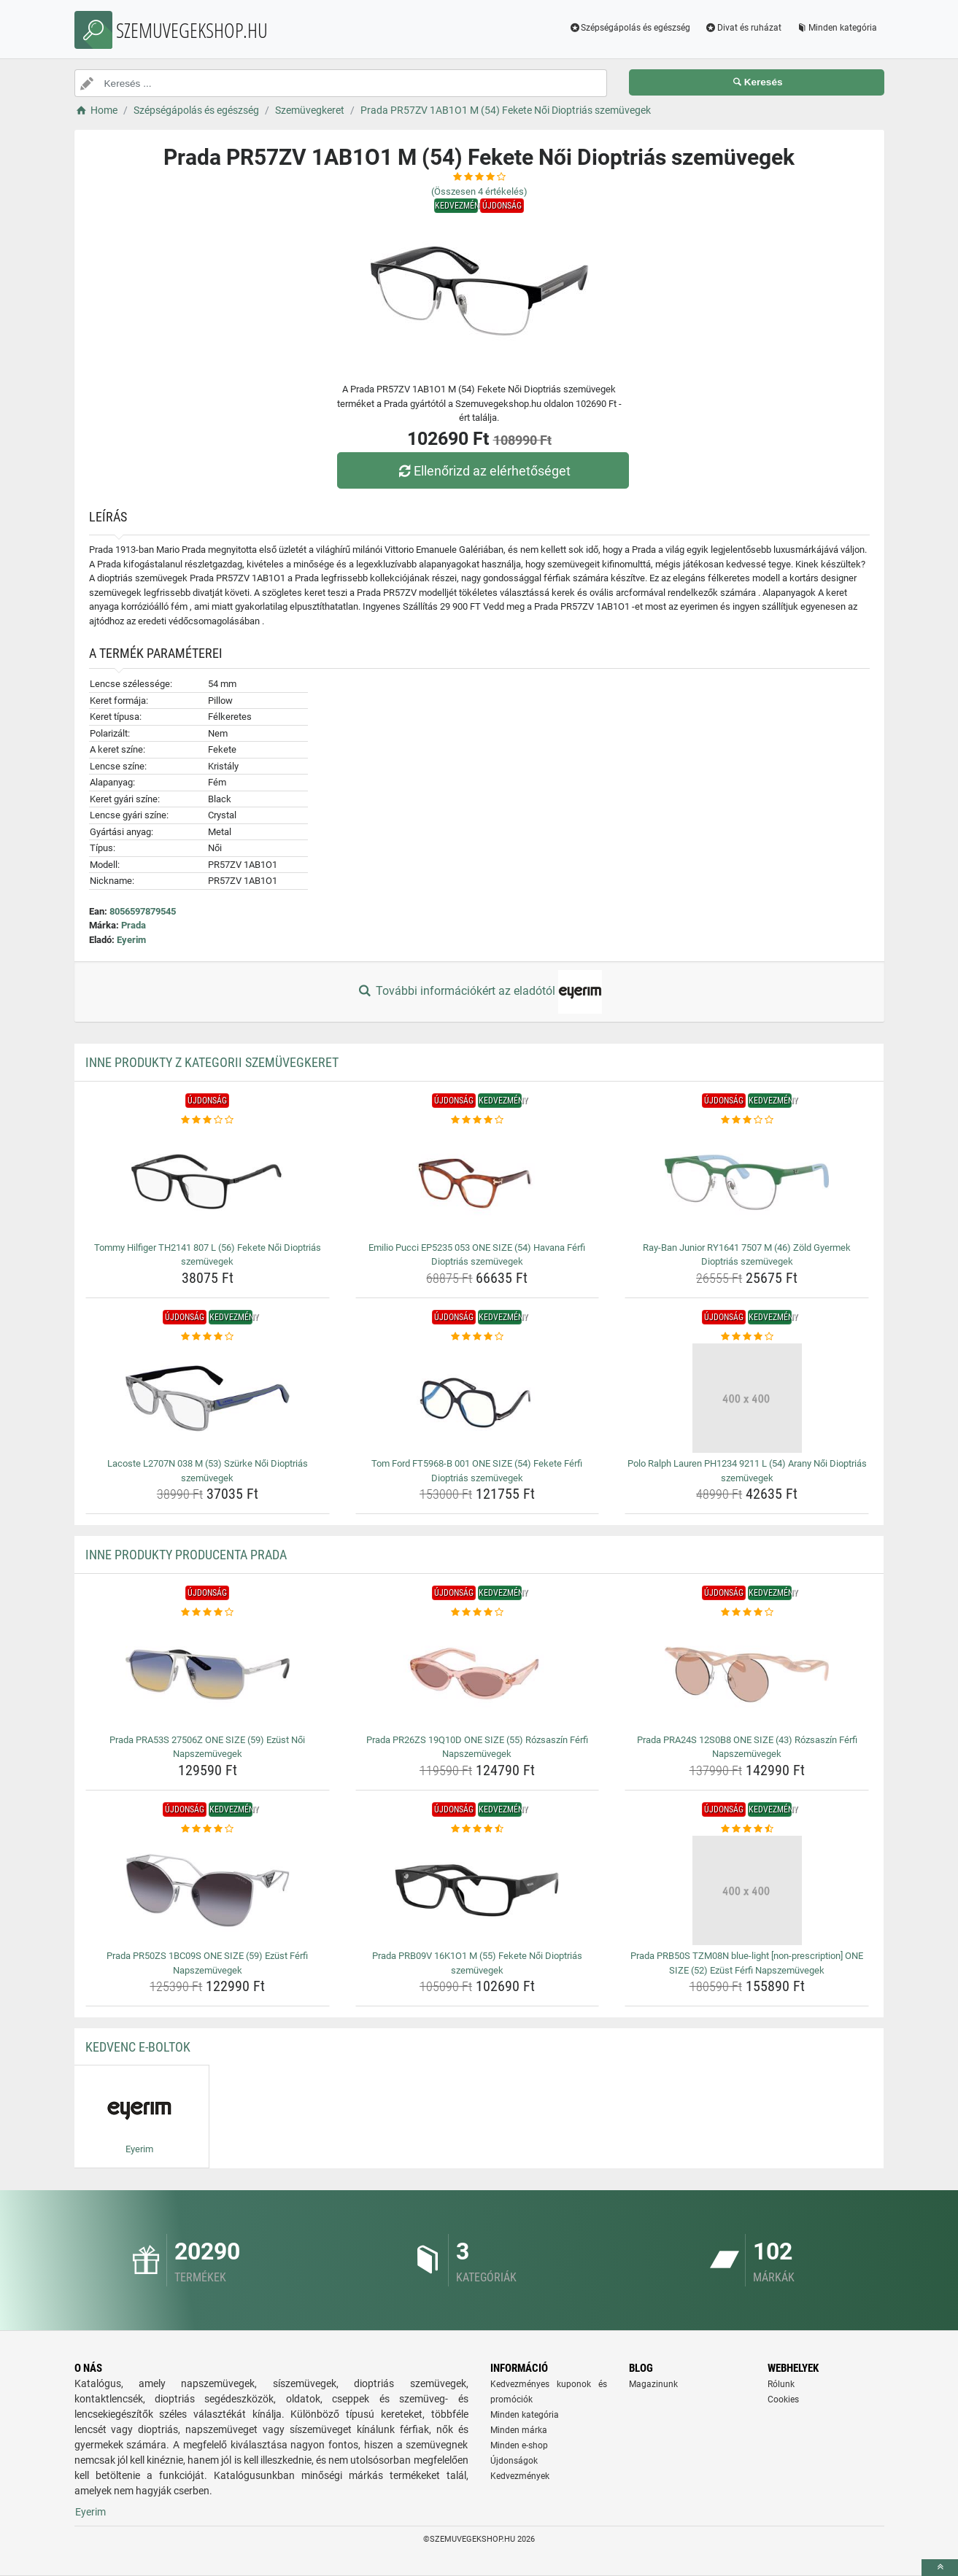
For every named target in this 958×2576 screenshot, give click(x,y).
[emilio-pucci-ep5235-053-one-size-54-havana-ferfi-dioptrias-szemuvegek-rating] (477, 1120)
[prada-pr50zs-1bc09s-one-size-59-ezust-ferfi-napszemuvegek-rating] (207, 1829)
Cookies (783, 2399)
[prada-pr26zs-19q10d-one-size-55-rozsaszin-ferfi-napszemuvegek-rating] (477, 1612)
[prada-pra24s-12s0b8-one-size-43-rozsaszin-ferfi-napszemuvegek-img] (746, 1674)
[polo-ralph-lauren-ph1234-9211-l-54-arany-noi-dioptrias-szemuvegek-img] (746, 1398)
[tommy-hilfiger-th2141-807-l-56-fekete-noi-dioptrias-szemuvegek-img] (207, 1182)
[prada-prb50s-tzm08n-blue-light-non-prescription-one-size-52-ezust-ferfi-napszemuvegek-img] (746, 1890)
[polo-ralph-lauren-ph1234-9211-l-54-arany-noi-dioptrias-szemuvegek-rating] (746, 1337)
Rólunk (781, 2384)
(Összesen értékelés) (479, 191)
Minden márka (518, 2430)
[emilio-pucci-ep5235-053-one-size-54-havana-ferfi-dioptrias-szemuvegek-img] (477, 1182)
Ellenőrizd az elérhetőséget (482, 471)
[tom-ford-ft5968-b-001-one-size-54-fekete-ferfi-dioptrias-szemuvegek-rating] (477, 1337)
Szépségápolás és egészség (629, 28)
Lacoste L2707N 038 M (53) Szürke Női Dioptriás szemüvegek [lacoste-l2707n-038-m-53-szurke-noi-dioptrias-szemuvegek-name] (207, 1470)
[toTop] (940, 2567)
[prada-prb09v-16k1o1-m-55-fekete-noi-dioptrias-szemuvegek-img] (477, 1890)
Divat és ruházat (743, 28)
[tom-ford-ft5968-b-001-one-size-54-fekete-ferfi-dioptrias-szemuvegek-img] (477, 1398)
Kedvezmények (519, 2476)
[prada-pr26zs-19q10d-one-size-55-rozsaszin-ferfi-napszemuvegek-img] (477, 1674)
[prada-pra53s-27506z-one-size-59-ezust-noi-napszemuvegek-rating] (207, 1612)
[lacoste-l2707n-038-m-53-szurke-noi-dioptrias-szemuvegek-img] (207, 1398)
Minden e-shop (519, 2445)
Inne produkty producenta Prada (186, 1554)
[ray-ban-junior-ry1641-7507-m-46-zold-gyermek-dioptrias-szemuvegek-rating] (746, 1120)
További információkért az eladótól (478, 992)
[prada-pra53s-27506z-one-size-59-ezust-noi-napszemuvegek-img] (207, 1674)
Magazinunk (653, 2384)
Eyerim (131, 939)
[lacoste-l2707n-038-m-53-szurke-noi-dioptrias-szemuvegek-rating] (207, 1337)
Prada (133, 925)
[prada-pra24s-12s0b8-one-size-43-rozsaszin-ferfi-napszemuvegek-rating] (746, 1612)
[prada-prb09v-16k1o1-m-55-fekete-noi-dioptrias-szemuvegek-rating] (477, 1829)
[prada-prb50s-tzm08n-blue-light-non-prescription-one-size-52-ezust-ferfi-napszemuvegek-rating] (746, 1829)
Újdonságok (514, 2461)
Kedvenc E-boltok (137, 2047)
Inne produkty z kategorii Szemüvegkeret (212, 1062)
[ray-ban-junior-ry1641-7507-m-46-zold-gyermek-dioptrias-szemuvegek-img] (746, 1182)
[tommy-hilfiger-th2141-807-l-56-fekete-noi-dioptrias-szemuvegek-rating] (207, 1120)
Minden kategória (836, 28)
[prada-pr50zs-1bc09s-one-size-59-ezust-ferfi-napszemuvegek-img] (207, 1890)
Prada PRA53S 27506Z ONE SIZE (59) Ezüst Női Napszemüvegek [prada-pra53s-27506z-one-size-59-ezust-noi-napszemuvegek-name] (207, 1747)
